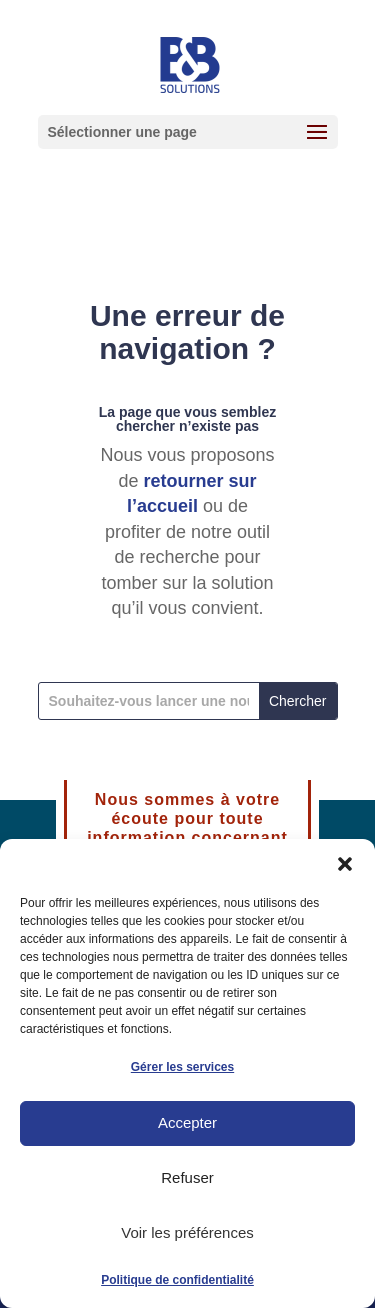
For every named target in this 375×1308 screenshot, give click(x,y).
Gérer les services (182, 1067)
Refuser (187, 1177)
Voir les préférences (187, 1232)
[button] (345, 864)
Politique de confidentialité (177, 1280)
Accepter (187, 1122)
